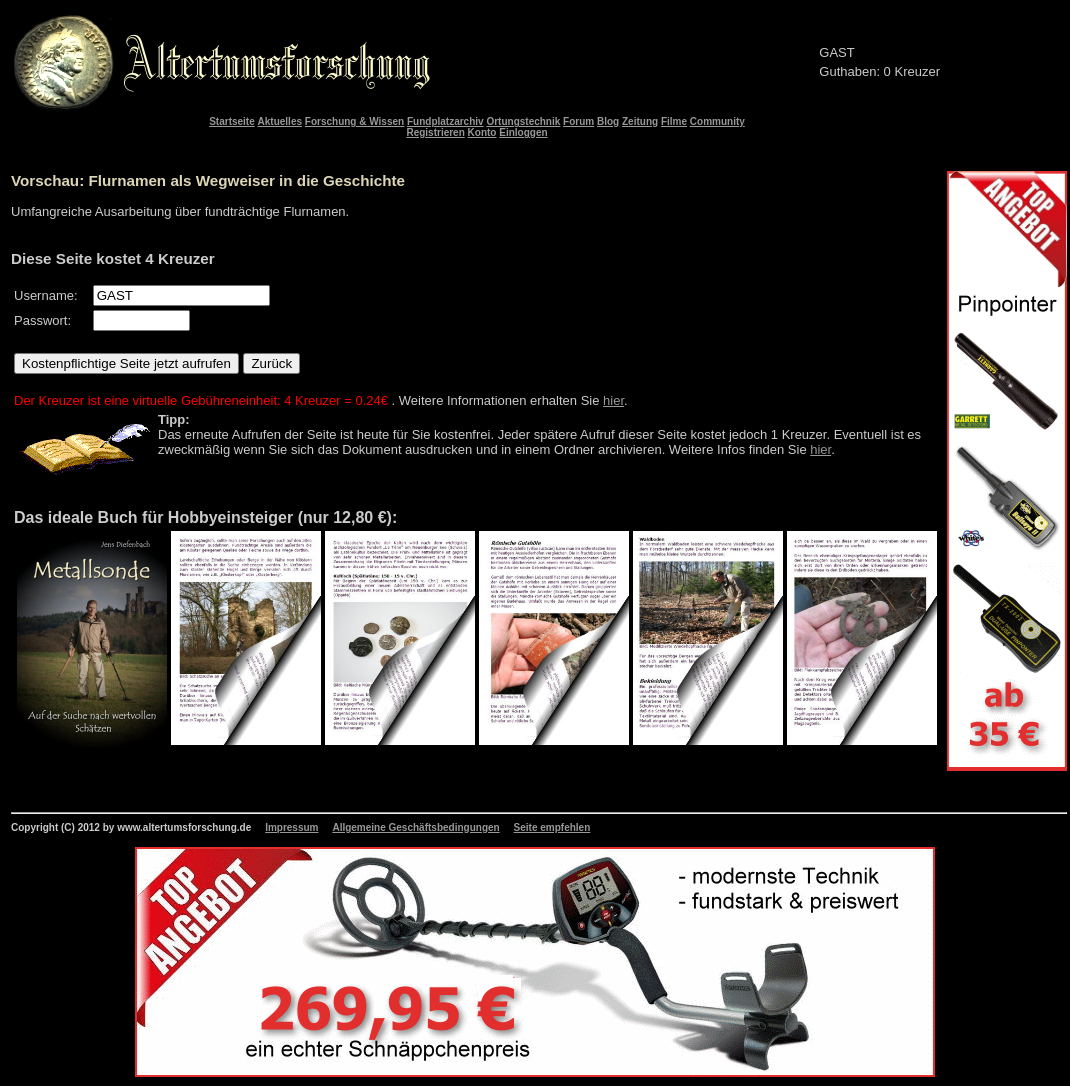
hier (613, 400)
